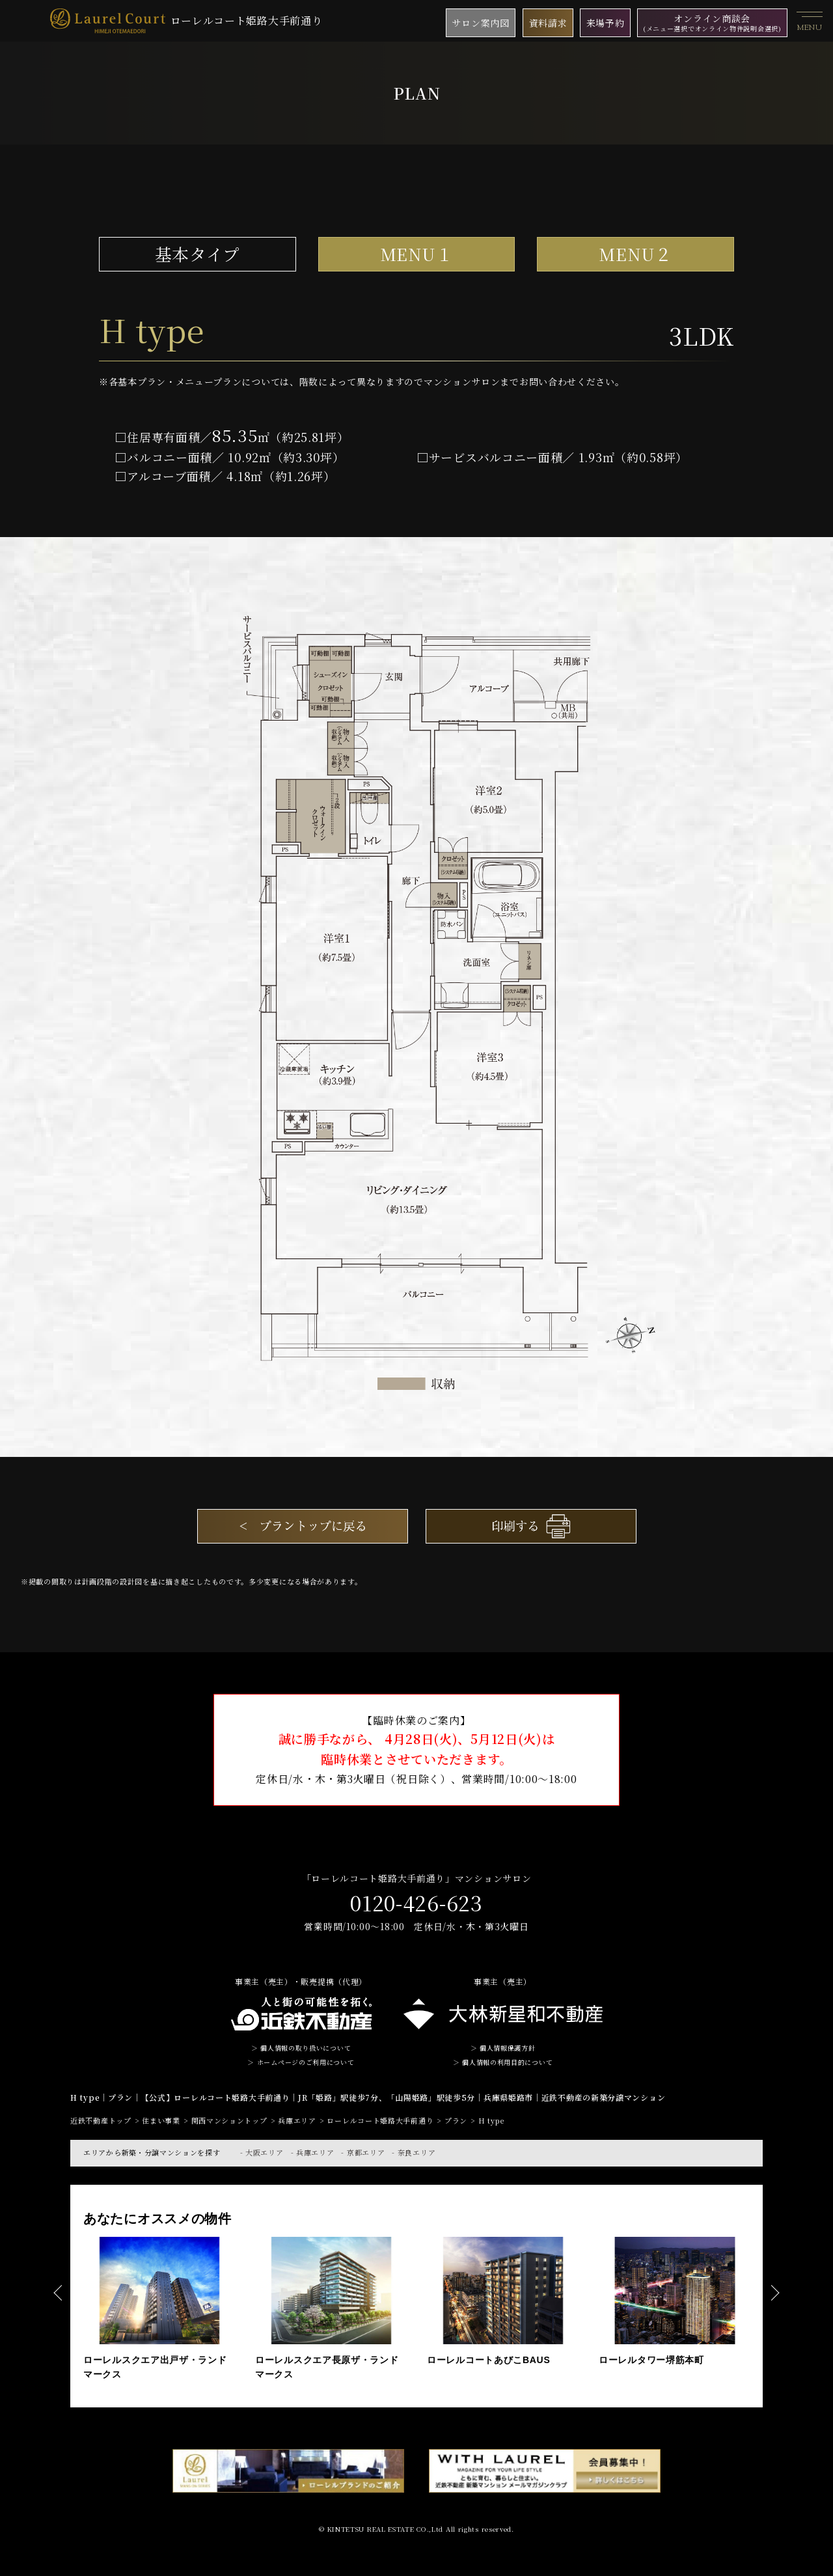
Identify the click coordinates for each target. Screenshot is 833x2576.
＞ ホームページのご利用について (300, 2062)
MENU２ (635, 254)
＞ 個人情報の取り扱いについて (301, 2048)
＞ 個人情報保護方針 (503, 2048)
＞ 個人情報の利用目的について (503, 2062)
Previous (59, 2293)
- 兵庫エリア (313, 2152)
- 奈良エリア (413, 2152)
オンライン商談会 (712, 22)
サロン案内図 (480, 22)
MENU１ (417, 254)
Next (774, 2293)
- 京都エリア (363, 2152)
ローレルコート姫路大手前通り (186, 20)
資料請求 (548, 22)
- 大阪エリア (262, 2152)
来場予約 (605, 22)
